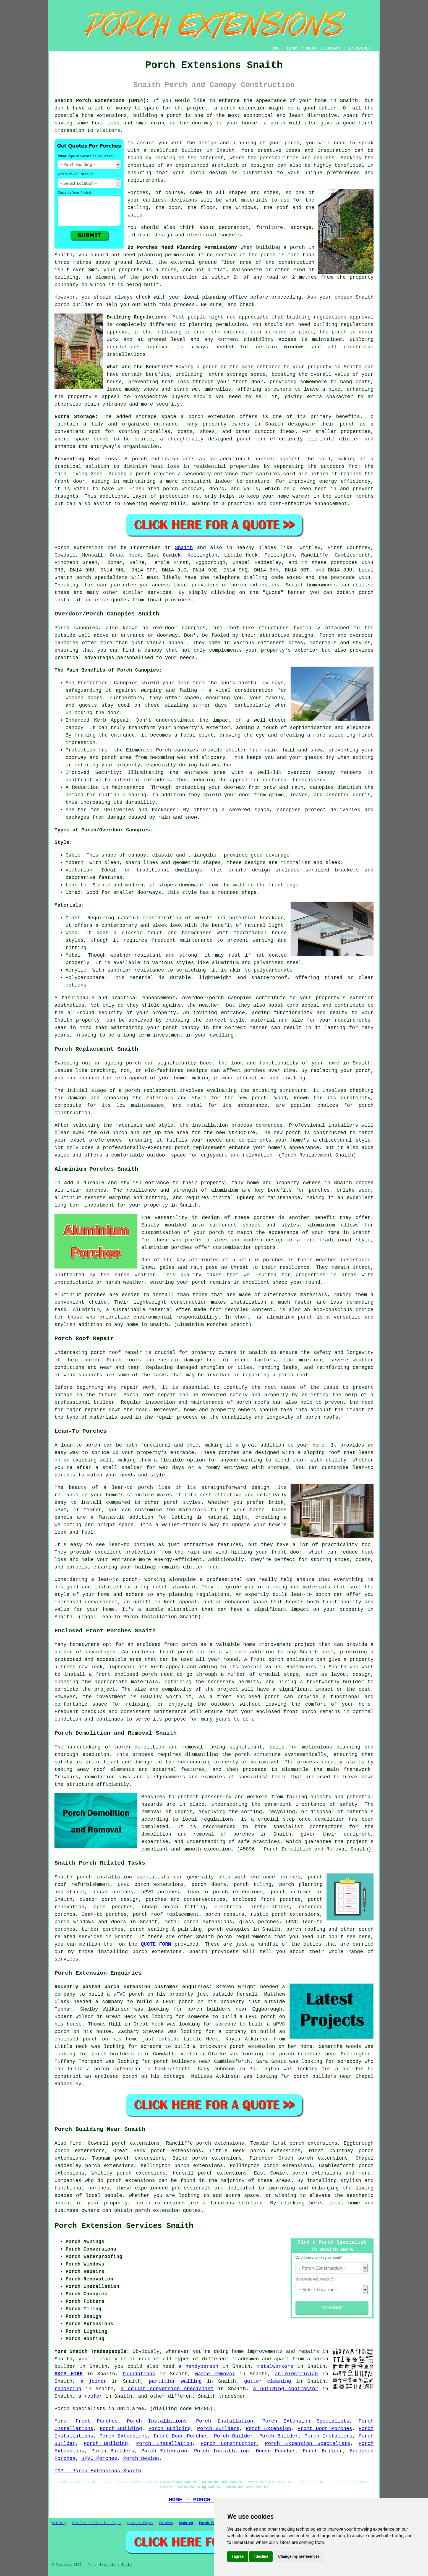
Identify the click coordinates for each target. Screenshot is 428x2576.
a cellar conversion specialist (167, 2389)
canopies (193, 628)
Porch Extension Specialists (305, 2421)
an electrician (296, 2374)
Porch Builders (218, 2428)
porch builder (73, 304)
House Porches (276, 2451)
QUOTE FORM (156, 1944)
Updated (186, 2523)
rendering (67, 2389)
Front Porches (97, 2421)
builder (192, 150)
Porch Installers (328, 2436)
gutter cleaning (267, 2381)
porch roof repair (116, 1352)
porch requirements (244, 1937)
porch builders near (217, 2009)
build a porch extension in (109, 2069)
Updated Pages (140, 2523)
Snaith (184, 547)
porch (210, 367)
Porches (166, 2523)
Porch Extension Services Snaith (123, 2226)
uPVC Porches (99, 2458)
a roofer (90, 2396)
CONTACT (332, 48)
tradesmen (245, 2359)
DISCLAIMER (359, 48)
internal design (149, 235)
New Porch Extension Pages (96, 2523)
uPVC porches (160, 1892)
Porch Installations (157, 2421)
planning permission (166, 255)
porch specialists (101, 577)
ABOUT (311, 48)
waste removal (215, 2374)
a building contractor (285, 2389)
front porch (176, 1652)
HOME (275, 48)
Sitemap (59, 2523)
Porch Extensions (124, 2436)
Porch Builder (233, 2436)
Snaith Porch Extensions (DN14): (101, 100)
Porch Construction (228, 2443)
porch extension (243, 108)
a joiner (93, 2381)
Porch (61, 547)
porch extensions (255, 585)
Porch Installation (224, 2421)
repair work (138, 1387)
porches (243, 1834)
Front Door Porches (324, 2428)
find (76, 2143)
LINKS (292, 48)
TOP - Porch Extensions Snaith (97, 2471)
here (315, 2203)
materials (254, 200)
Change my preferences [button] (298, 2556)
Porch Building (121, 2428)
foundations (138, 2374)
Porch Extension (268, 2428)
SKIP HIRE (68, 2374)
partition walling (175, 2381)
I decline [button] (261, 2556)
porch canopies (229, 1929)
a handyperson (198, 2366)
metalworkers (275, 2366)
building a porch (157, 115)
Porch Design (141, 2458)
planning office (224, 297)
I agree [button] (238, 2556)
